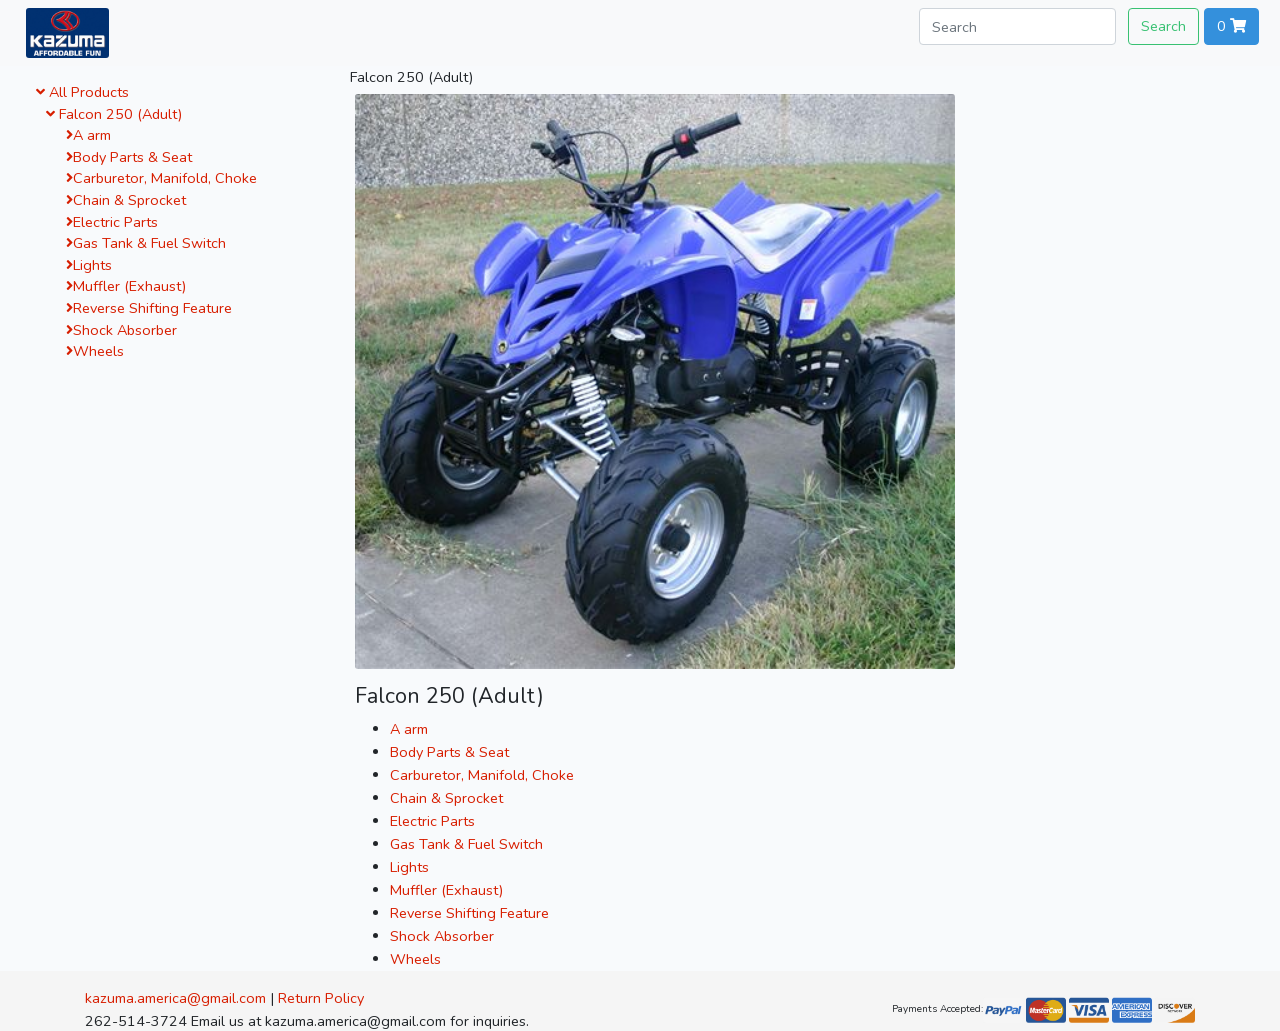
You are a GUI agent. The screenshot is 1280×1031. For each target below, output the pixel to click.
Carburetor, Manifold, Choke (161, 178)
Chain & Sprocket (126, 200)
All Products (82, 92)
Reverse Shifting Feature (149, 308)
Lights (89, 265)
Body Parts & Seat (129, 157)
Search (1163, 26)
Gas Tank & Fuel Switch (146, 243)
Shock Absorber (121, 330)
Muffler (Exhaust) (126, 286)
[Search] (1017, 26)
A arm (88, 135)
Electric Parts (112, 222)
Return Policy (321, 998)
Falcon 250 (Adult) (114, 114)
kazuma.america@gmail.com (175, 998)
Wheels (95, 351)
